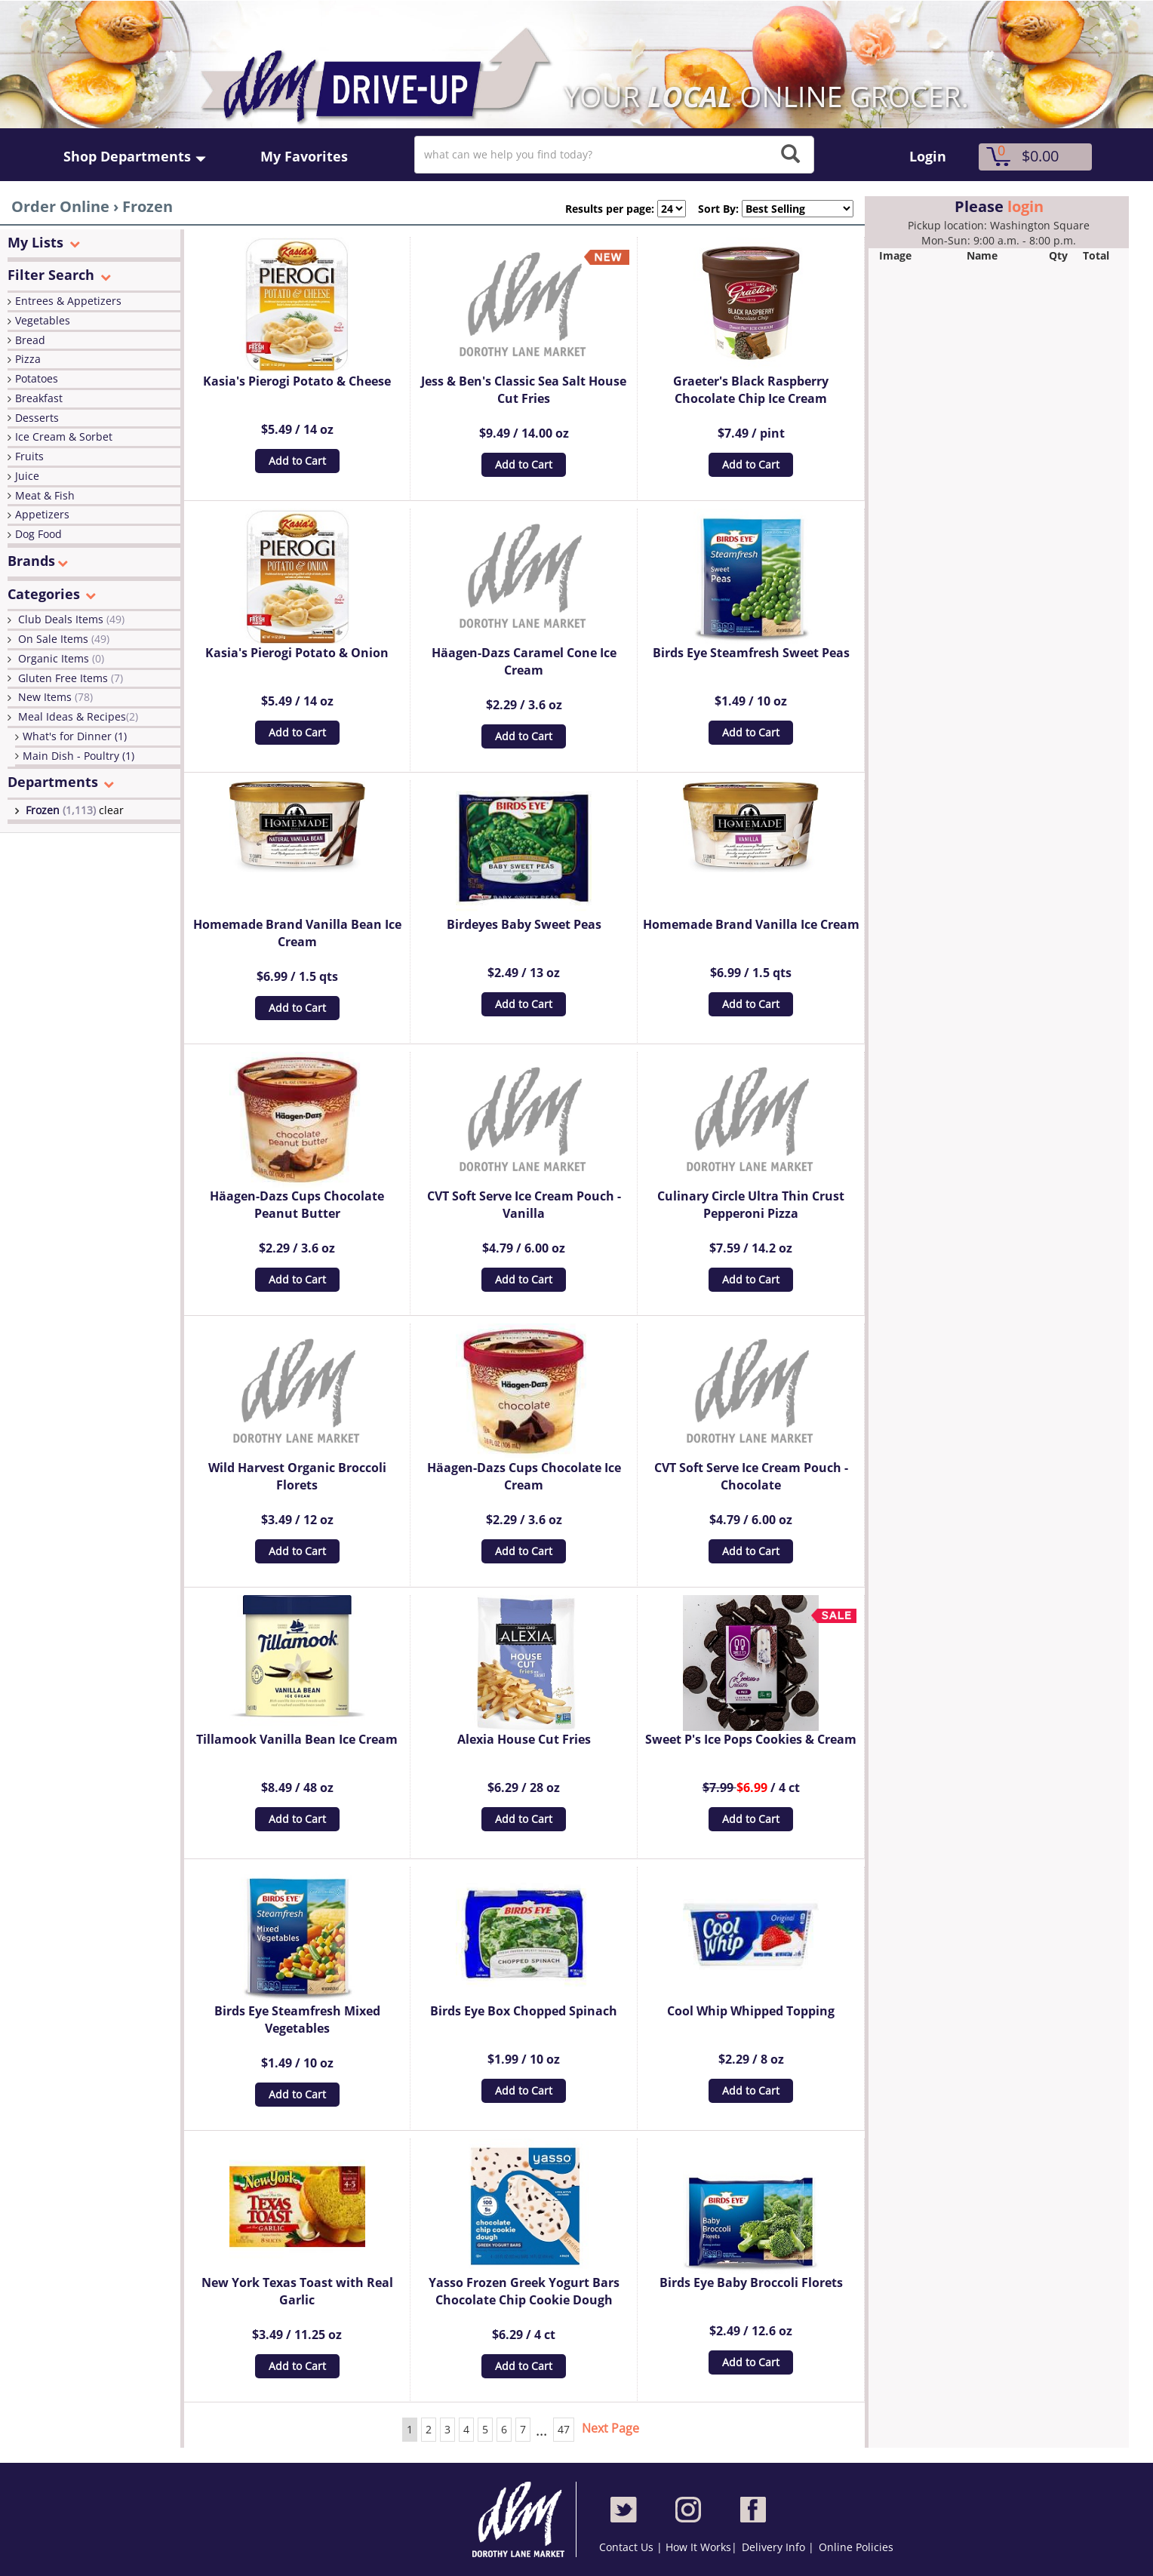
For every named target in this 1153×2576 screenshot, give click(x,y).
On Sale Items (63, 639)
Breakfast (39, 398)
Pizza (28, 359)
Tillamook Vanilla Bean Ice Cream (297, 1739)
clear (111, 810)
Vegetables (42, 320)
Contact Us (627, 2547)
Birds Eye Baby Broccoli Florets (751, 2282)
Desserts (37, 417)
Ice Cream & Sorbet (63, 436)
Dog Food (38, 534)
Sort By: (712, 208)
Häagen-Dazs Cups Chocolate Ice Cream (524, 1476)
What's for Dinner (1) (75, 736)
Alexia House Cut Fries (524, 1739)
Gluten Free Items (70, 678)
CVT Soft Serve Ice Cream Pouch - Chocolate (751, 1476)
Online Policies (856, 2547)
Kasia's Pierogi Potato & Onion (297, 652)
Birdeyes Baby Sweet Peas (524, 924)
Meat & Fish (45, 495)
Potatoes (36, 378)
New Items (55, 697)
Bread (30, 340)
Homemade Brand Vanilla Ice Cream (751, 924)
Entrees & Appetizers (68, 301)
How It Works (698, 2547)
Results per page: (609, 208)
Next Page (610, 2428)
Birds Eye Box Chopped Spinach (523, 2011)
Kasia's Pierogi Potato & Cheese (297, 381)
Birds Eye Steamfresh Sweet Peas (751, 652)
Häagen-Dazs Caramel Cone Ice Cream (524, 661)
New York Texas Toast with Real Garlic (297, 2291)
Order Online (60, 206)
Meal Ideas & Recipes (78, 716)
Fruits (29, 456)
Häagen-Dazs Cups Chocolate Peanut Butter (297, 1205)
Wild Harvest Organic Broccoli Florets (297, 1476)
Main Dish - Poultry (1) (78, 756)
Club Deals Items (71, 619)
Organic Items (61, 658)
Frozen (62, 810)
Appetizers (42, 514)
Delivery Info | (778, 2547)
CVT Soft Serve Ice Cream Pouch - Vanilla (524, 1205)
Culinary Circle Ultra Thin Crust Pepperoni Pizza (750, 1205)
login (1025, 206)
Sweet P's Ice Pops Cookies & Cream (750, 1739)
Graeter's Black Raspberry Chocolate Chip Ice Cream (751, 390)
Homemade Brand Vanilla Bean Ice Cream (297, 933)
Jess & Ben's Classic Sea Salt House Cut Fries (523, 390)
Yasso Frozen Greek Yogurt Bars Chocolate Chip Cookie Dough (524, 2291)
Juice (27, 476)
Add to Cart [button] (297, 460)
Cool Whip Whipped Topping (751, 2011)
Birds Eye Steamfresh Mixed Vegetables (297, 2020)
